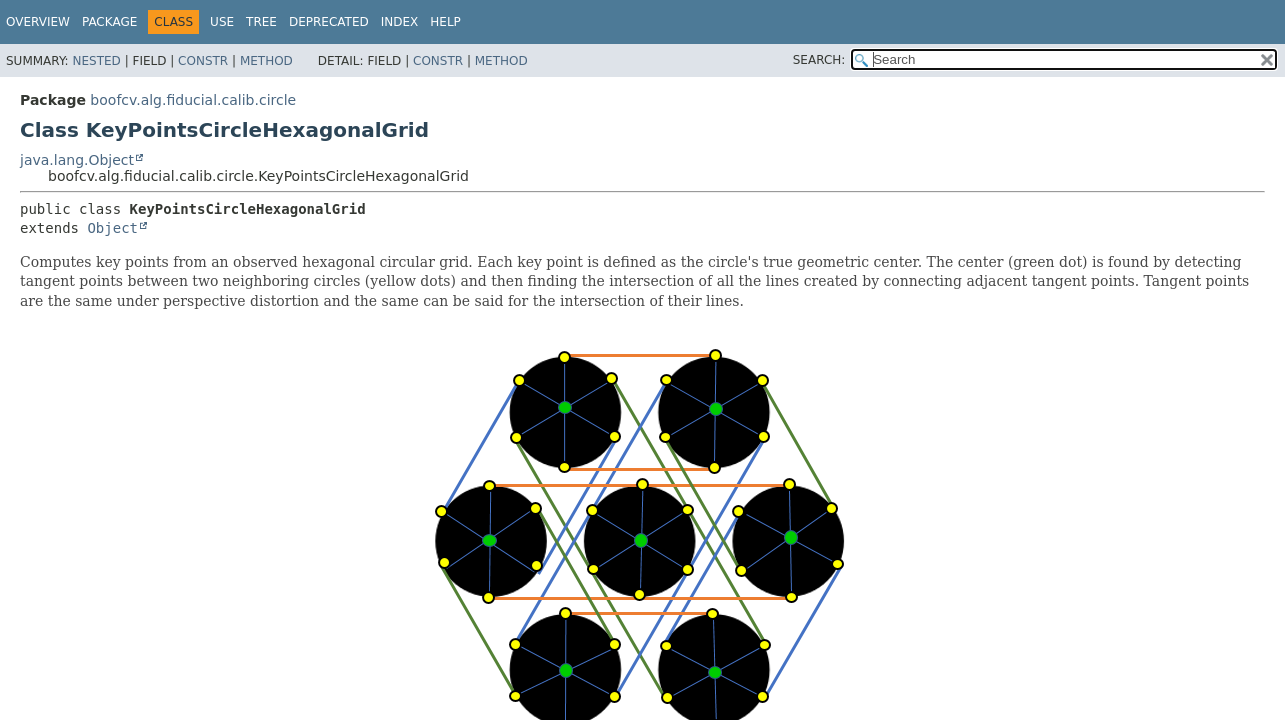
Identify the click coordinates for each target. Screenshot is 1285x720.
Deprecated (329, 22)
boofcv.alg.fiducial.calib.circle (193, 100)
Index (400, 22)
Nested (96, 61)
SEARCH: (819, 60)
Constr (203, 61)
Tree (261, 22)
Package (109, 22)
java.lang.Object (77, 160)
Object (112, 228)
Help (445, 22)
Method (266, 61)
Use (222, 22)
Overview (38, 22)
